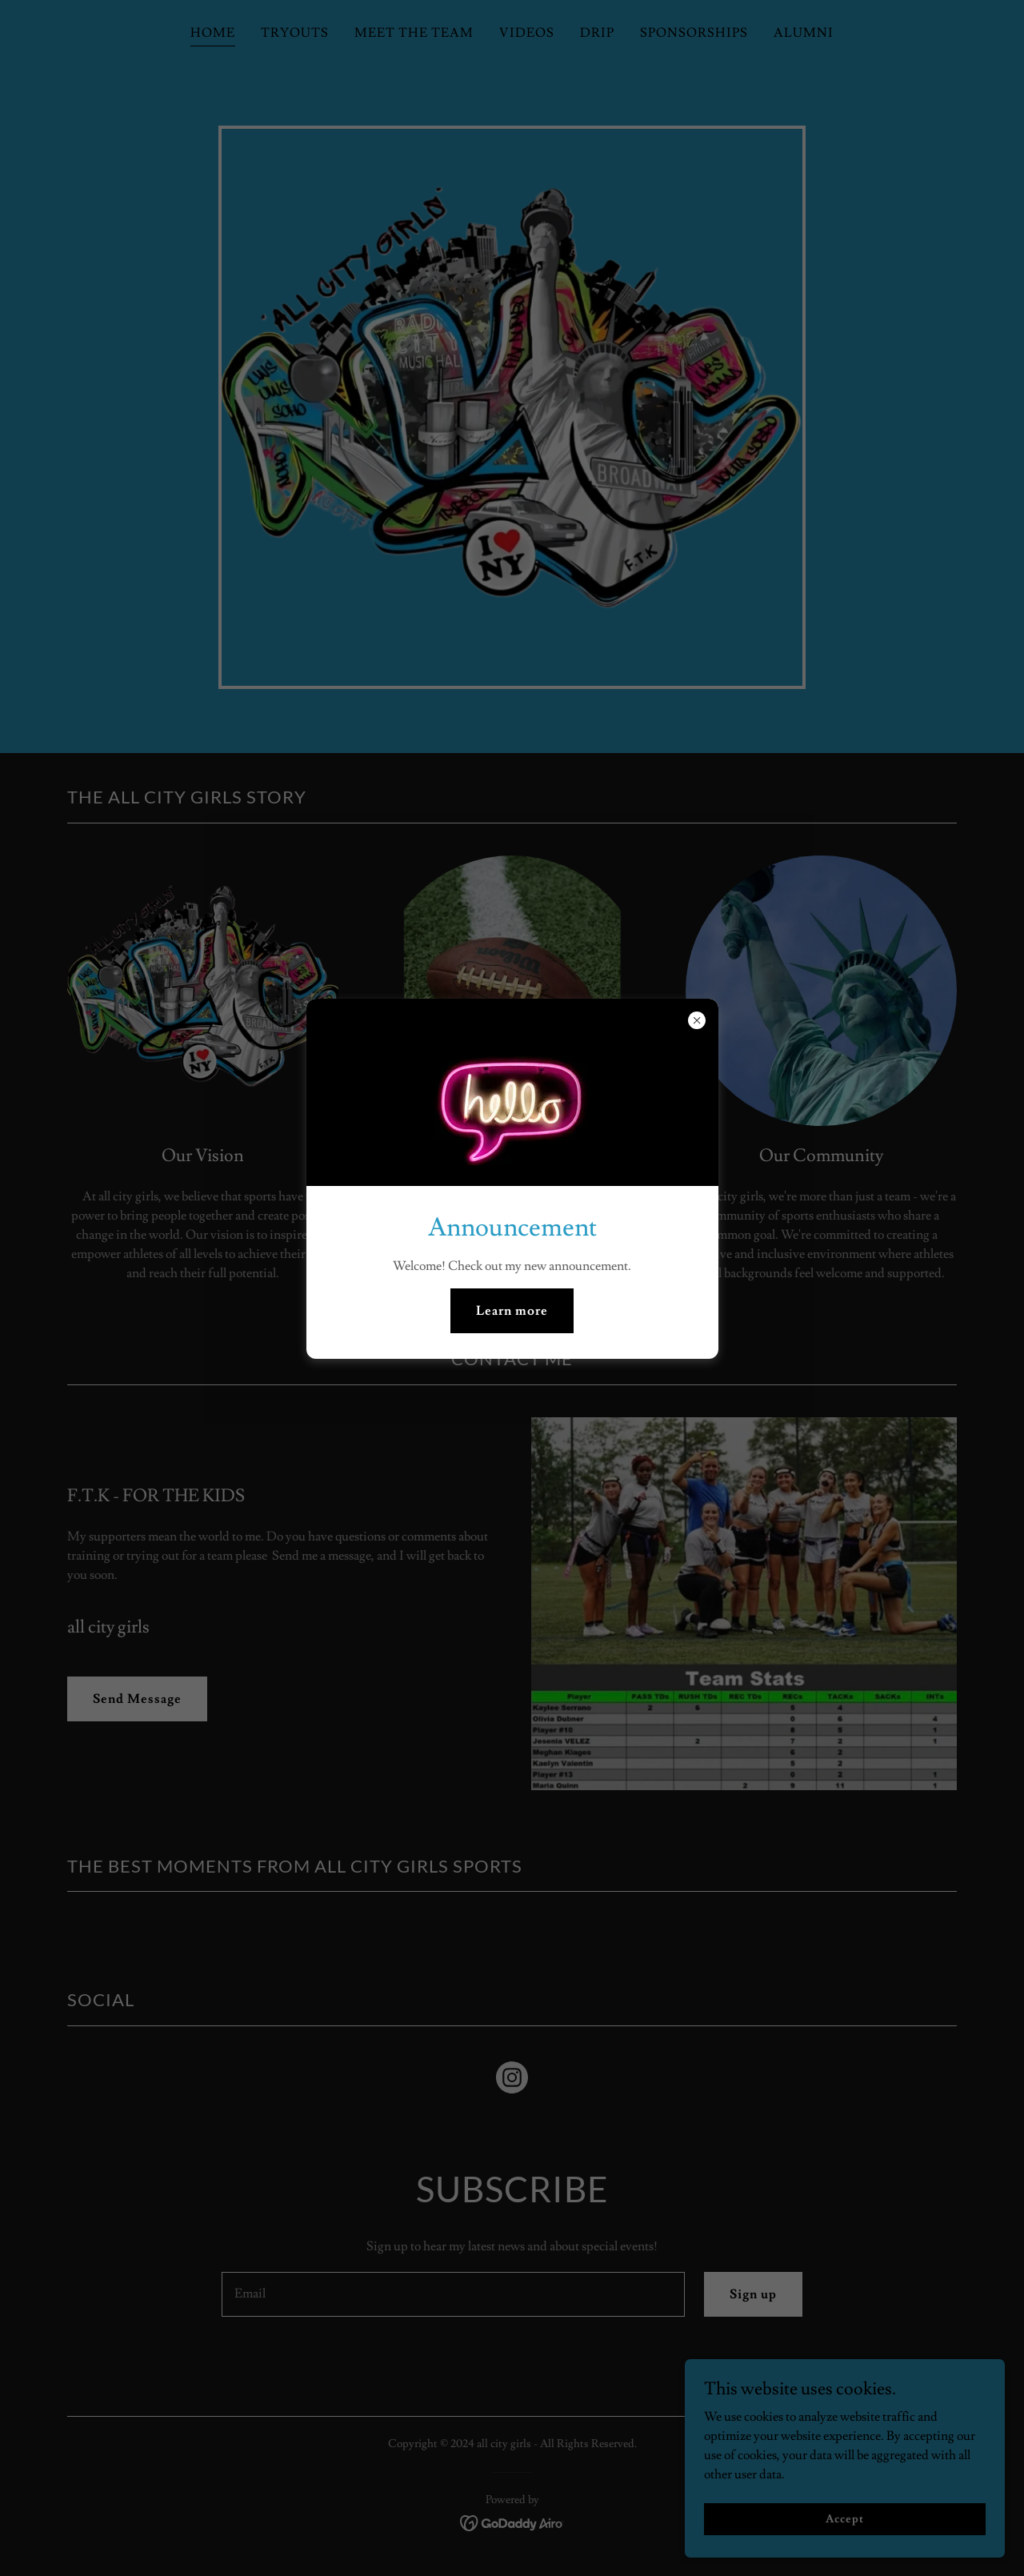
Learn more (512, 1311)
